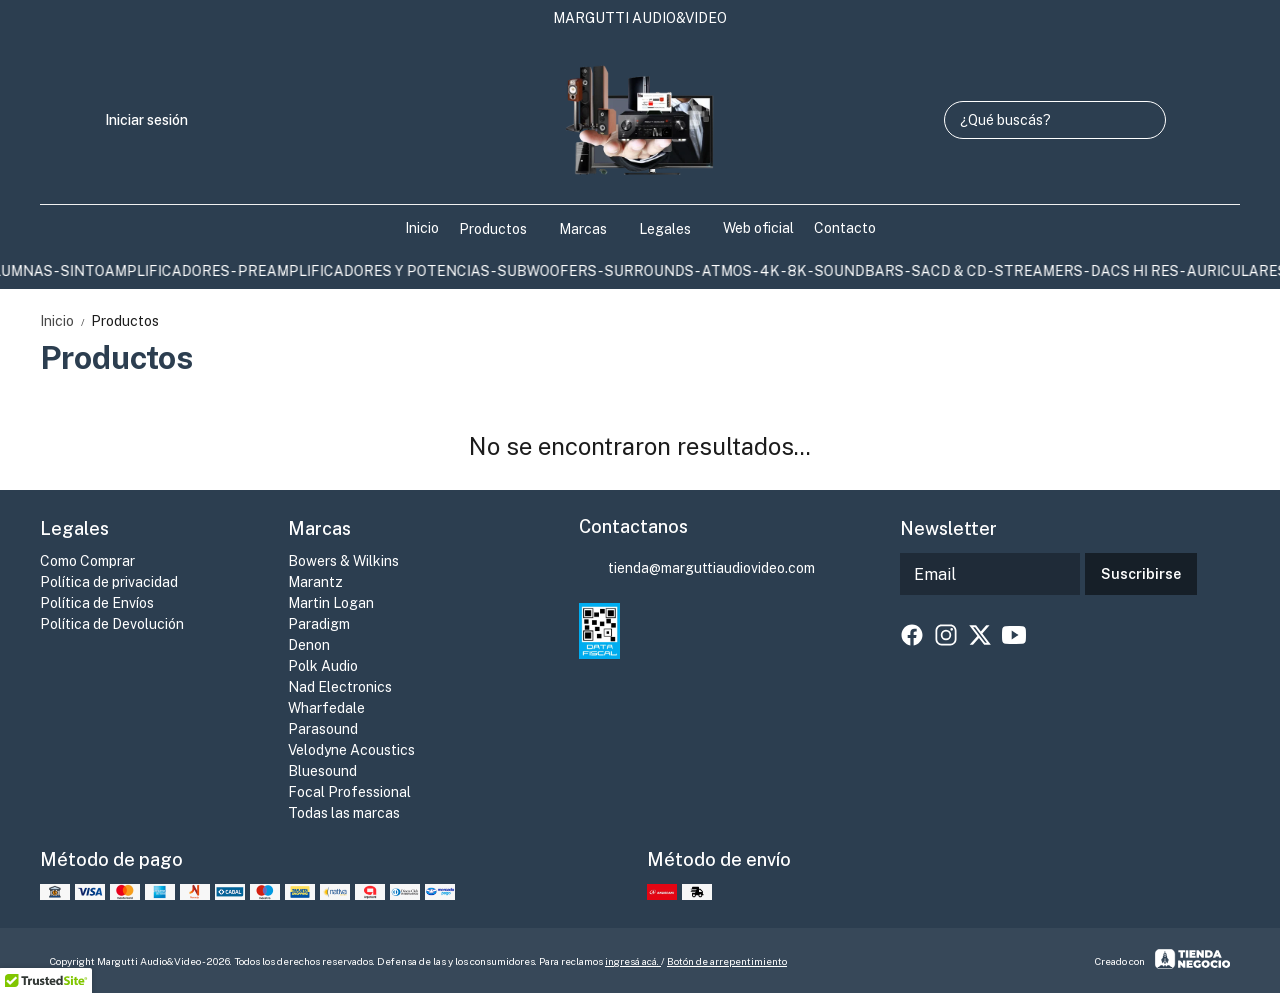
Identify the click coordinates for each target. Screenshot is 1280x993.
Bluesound (322, 771)
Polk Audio (323, 666)
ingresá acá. (633, 961)
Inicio (422, 228)
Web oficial (758, 228)
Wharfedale (326, 708)
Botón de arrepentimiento (727, 961)
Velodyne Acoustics (351, 750)
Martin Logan (331, 603)
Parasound (323, 729)
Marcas (593, 229)
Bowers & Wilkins (343, 561)
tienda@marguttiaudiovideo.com (697, 569)
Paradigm (319, 624)
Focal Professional (349, 792)
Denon (309, 645)
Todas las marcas (344, 813)
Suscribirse (1141, 574)
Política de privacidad (109, 582)
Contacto (845, 228)
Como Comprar (87, 561)
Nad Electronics (340, 687)
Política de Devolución (112, 624)
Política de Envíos (97, 603)
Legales (675, 229)
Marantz (315, 582)
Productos (503, 229)
